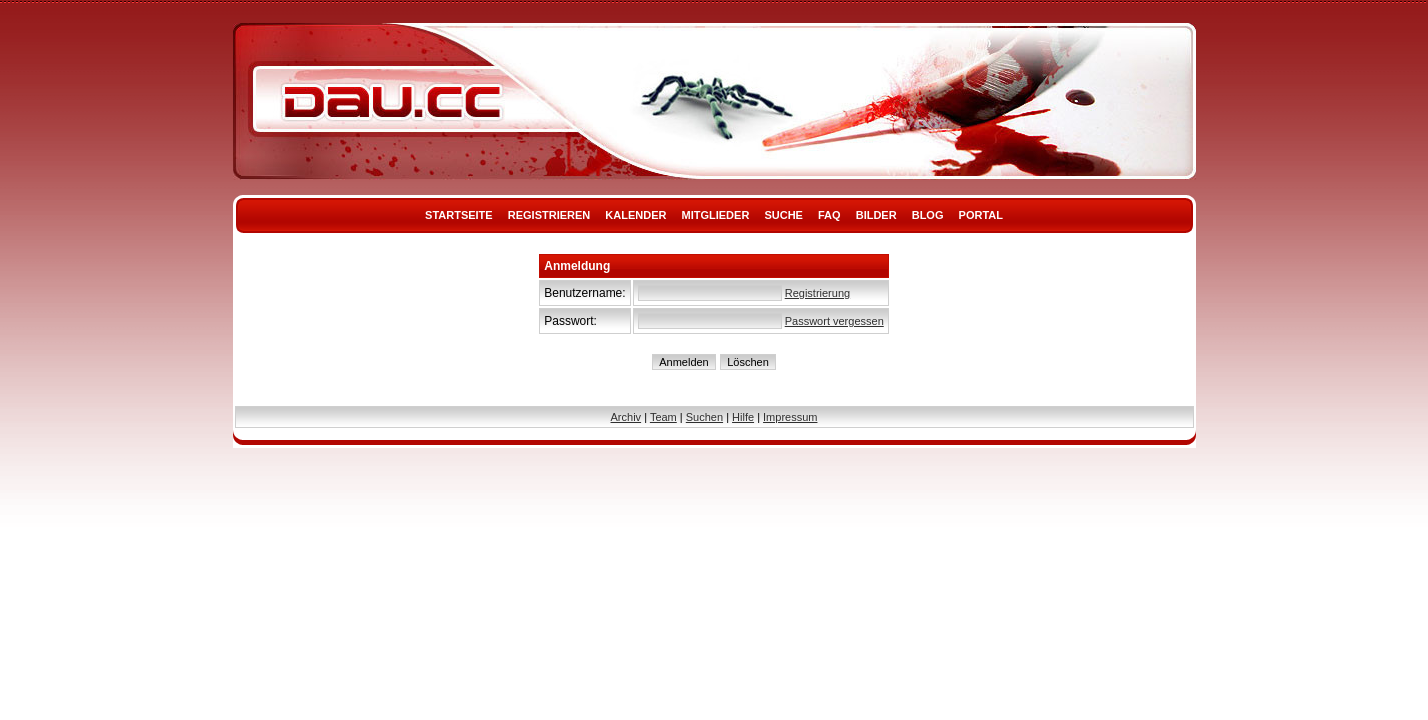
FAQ (829, 215)
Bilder (876, 215)
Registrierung (817, 293)
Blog (928, 215)
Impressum (790, 417)
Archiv (626, 417)
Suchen (704, 417)
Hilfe (743, 417)
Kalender (635, 215)
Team (663, 417)
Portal (981, 215)
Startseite (459, 215)
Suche (783, 215)
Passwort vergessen (834, 321)
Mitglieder (716, 215)
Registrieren (549, 215)
